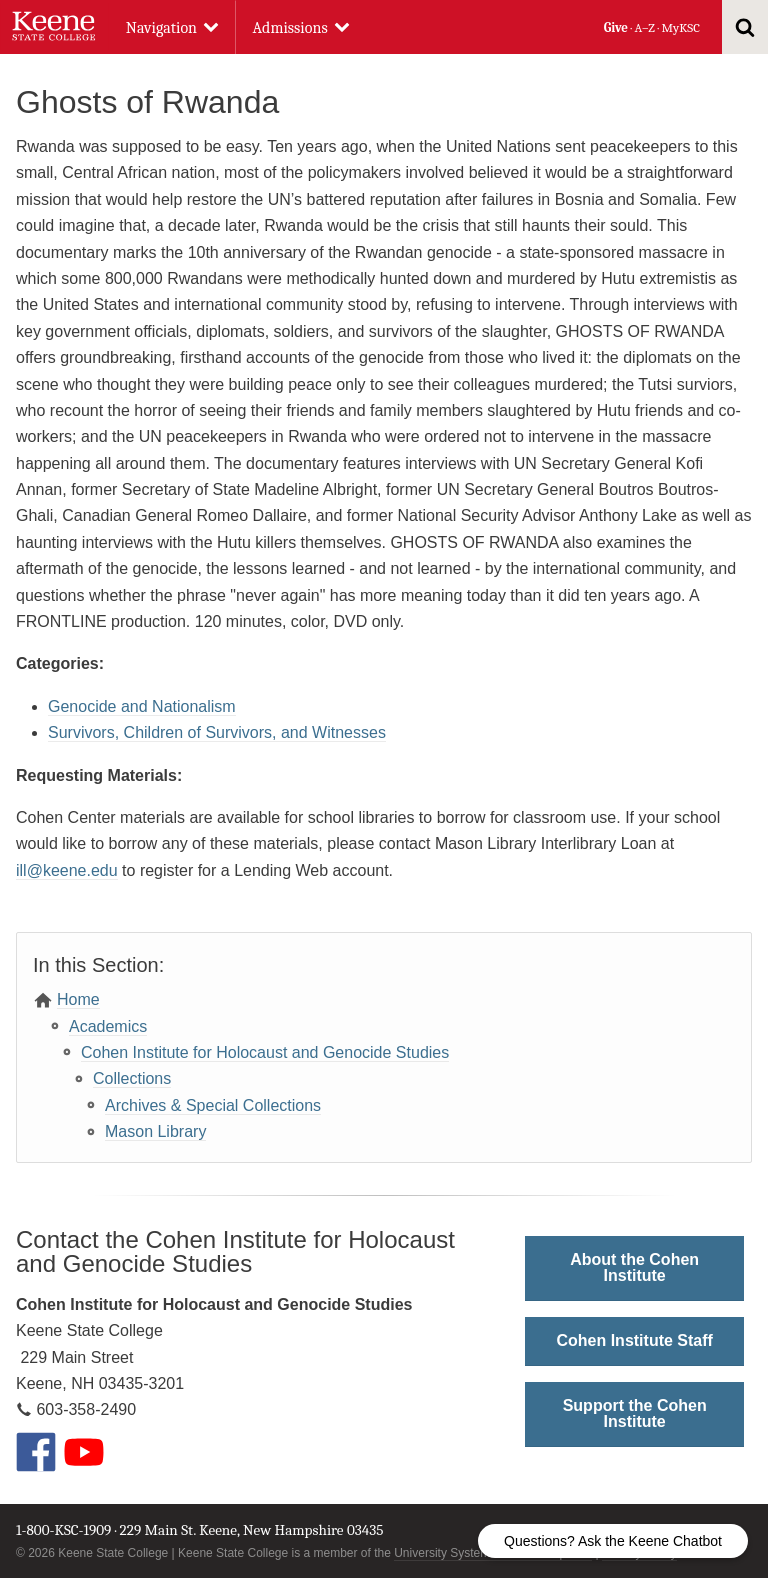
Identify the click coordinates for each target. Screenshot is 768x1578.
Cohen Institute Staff (634, 1340)
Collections (132, 1078)
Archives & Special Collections (213, 1105)
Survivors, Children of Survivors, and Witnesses (217, 732)
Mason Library (155, 1131)
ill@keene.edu (67, 870)
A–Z (645, 27)
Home (78, 999)
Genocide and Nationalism (142, 706)
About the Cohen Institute (634, 1267)
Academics (108, 1026)
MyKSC (680, 27)
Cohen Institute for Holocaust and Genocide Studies (265, 1052)
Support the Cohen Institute (635, 1413)
